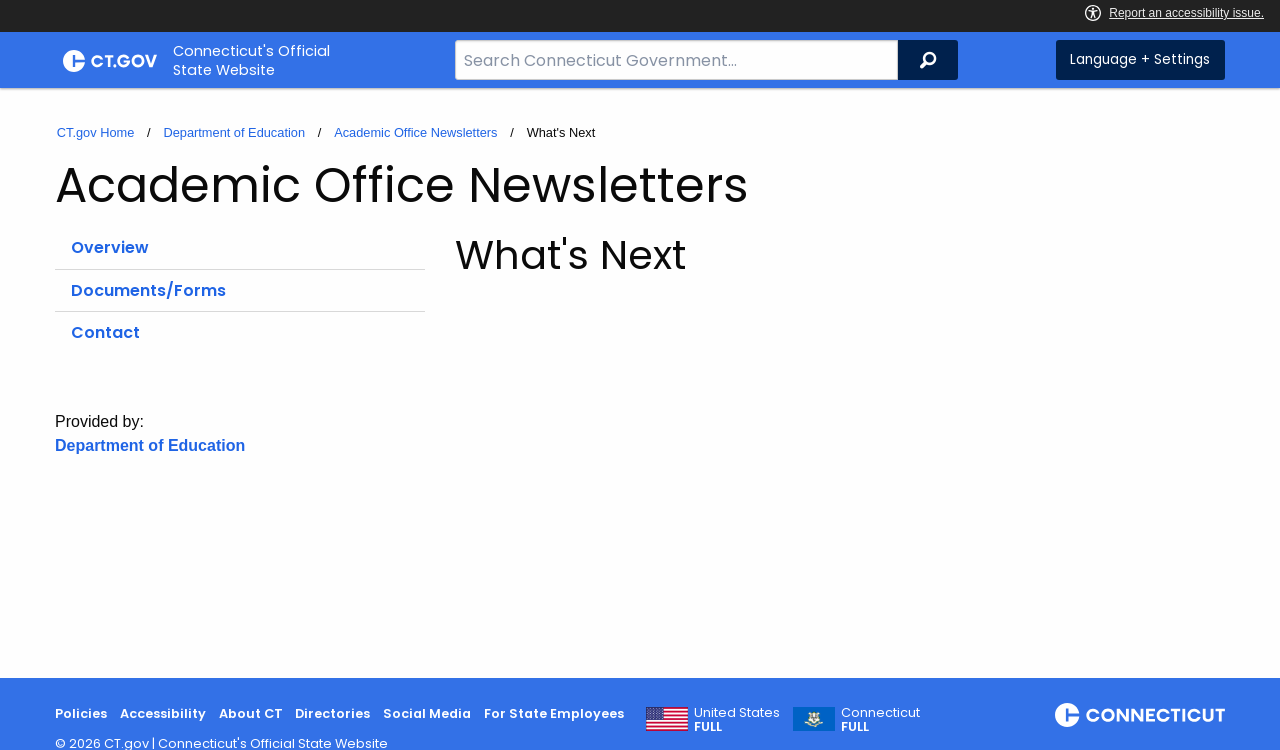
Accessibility (163, 713)
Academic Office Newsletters (415, 132)
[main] (640, 383)
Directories (332, 713)
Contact (105, 332)
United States (737, 720)
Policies (81, 713)
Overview (110, 247)
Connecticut (880, 720)
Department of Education (234, 132)
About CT (251, 713)
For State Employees (554, 713)
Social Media (427, 713)
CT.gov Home (96, 132)
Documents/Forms (148, 290)
